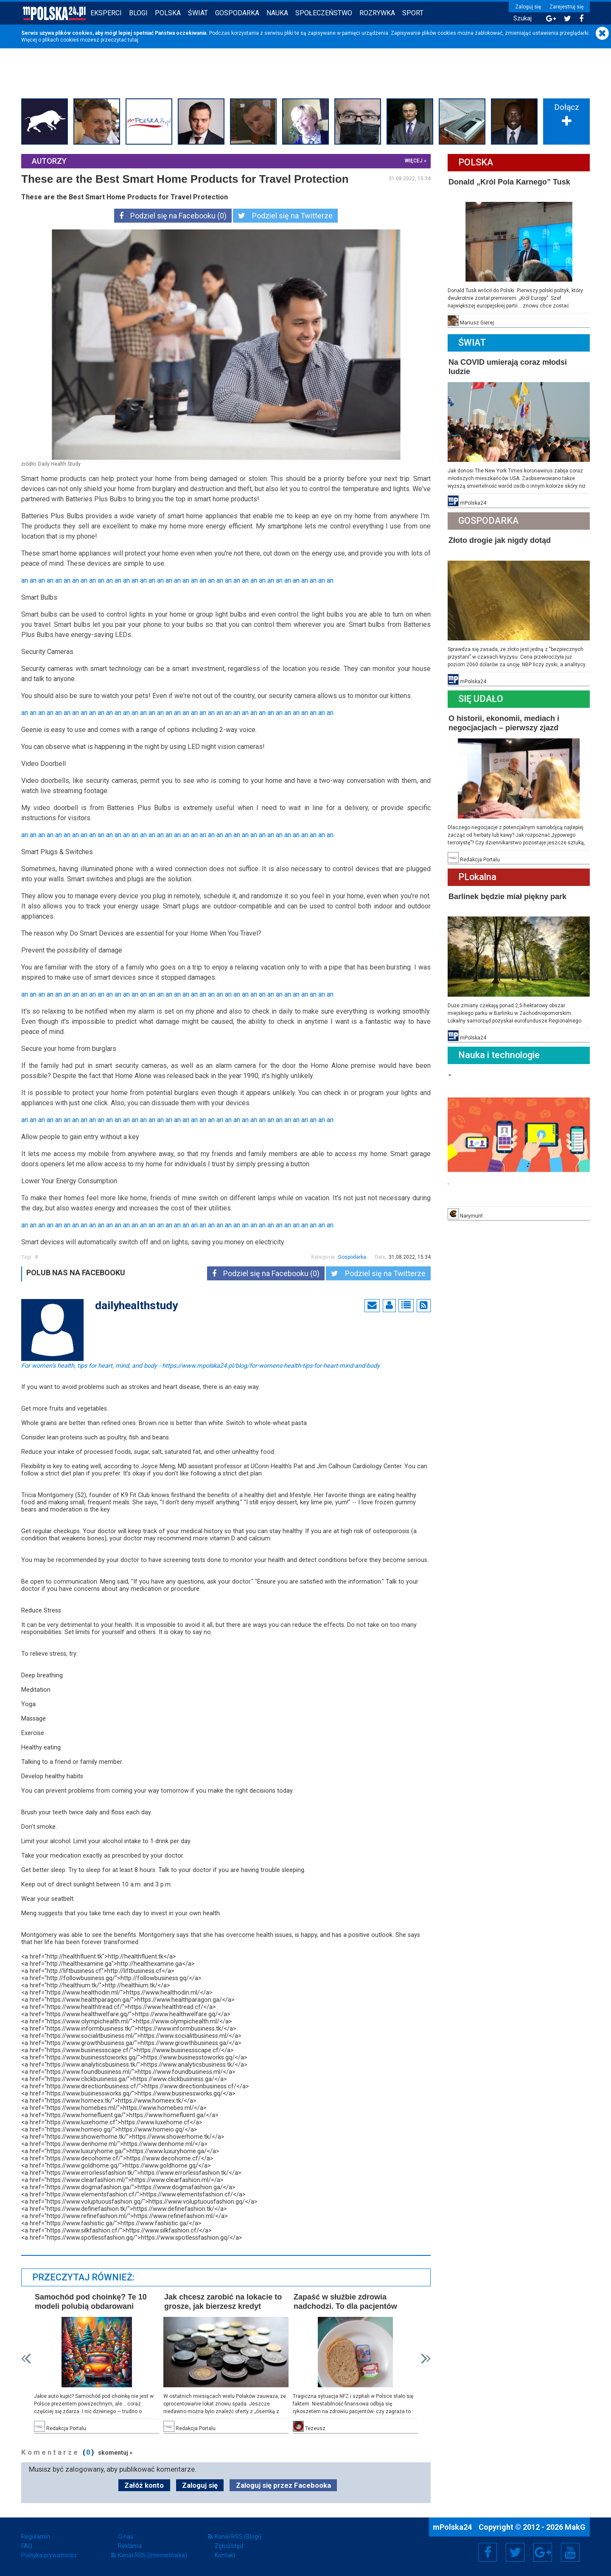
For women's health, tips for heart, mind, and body (200, 1365)
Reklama (130, 2545)
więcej (414, 161)
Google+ (543, 2552)
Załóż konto (144, 2485)
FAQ (26, 2545)
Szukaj (522, 18)
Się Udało (480, 698)
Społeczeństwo (323, 13)
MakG (575, 2527)
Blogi (138, 13)
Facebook (487, 2552)
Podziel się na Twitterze (285, 215)
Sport (412, 13)
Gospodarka (237, 13)
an (24, 580)
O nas (125, 2536)
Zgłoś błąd (229, 2545)
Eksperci (106, 13)
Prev (26, 2358)
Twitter (515, 2552)
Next (426, 2358)
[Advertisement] (305, 82)
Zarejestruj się (566, 7)
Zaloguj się (528, 7)
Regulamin (35, 2536)
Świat (198, 13)
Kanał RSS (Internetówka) (152, 2555)
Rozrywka (377, 13)
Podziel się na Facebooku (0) (173, 215)
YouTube (570, 2552)
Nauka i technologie (499, 1055)
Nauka (277, 13)
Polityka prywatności (48, 2555)
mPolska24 (453, 2527)
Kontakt (225, 2555)
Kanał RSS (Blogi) (238, 2536)
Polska (168, 13)
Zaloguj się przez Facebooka (283, 2485)
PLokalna (477, 877)
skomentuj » (115, 2452)
